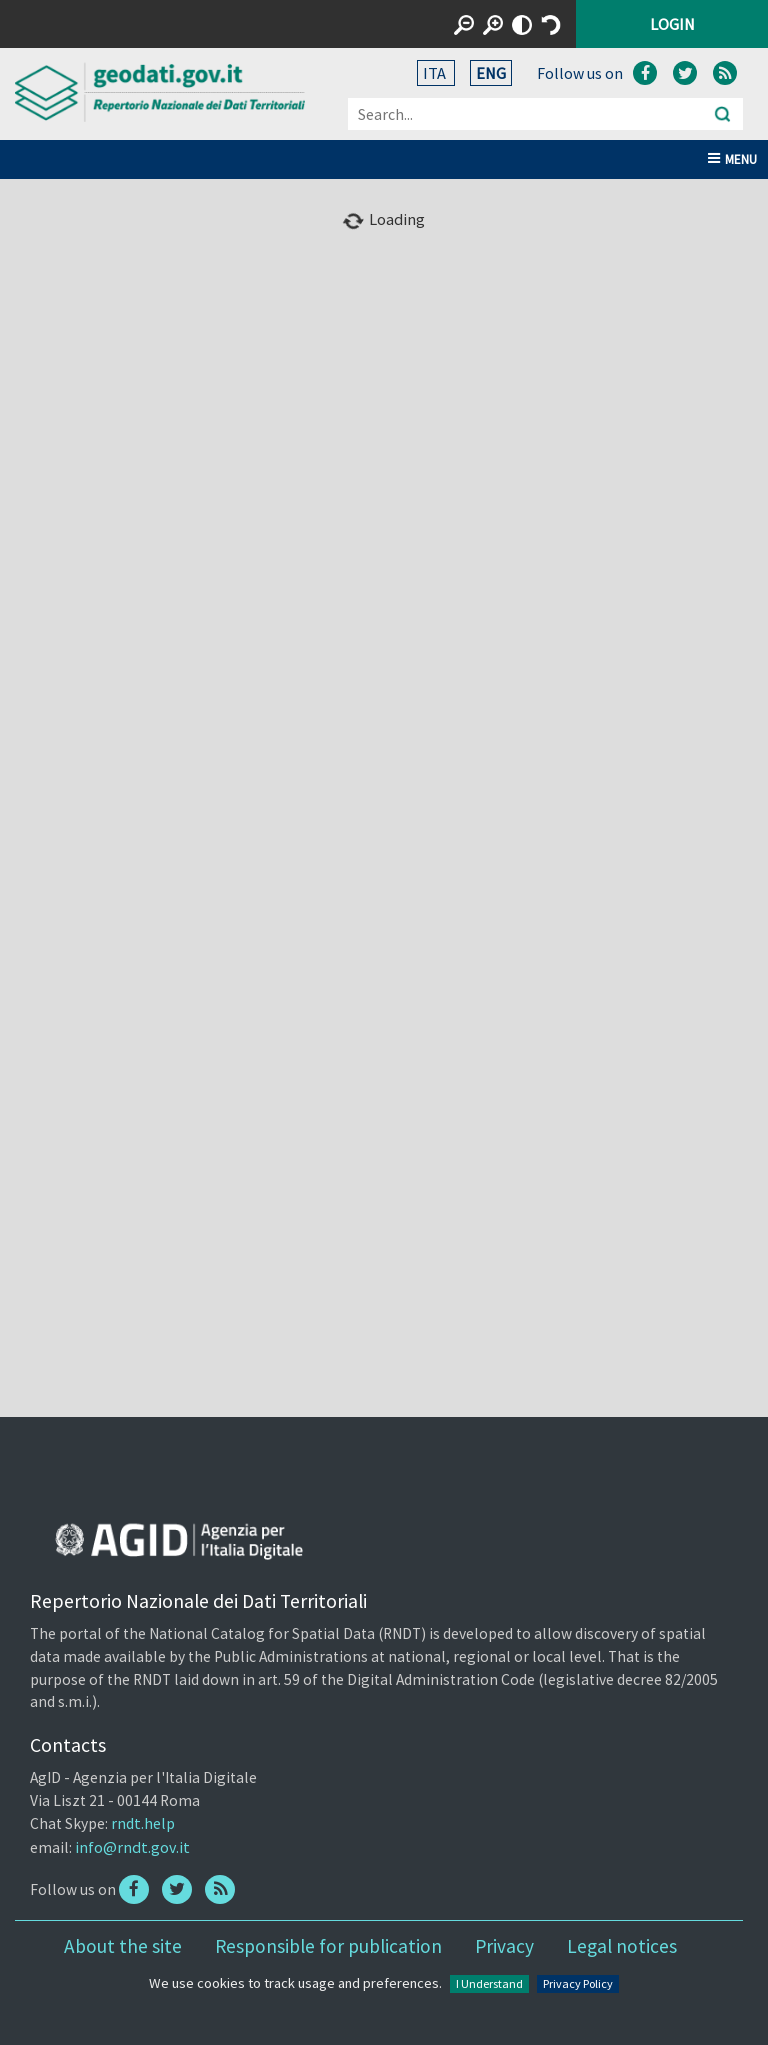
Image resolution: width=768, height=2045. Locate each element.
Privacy (504, 1946)
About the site (123, 1946)
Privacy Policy (578, 1983)
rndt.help (143, 1823)
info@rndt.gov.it (132, 1847)
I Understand (489, 1983)
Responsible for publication (328, 1946)
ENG (491, 73)
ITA (436, 73)
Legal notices (622, 1946)
